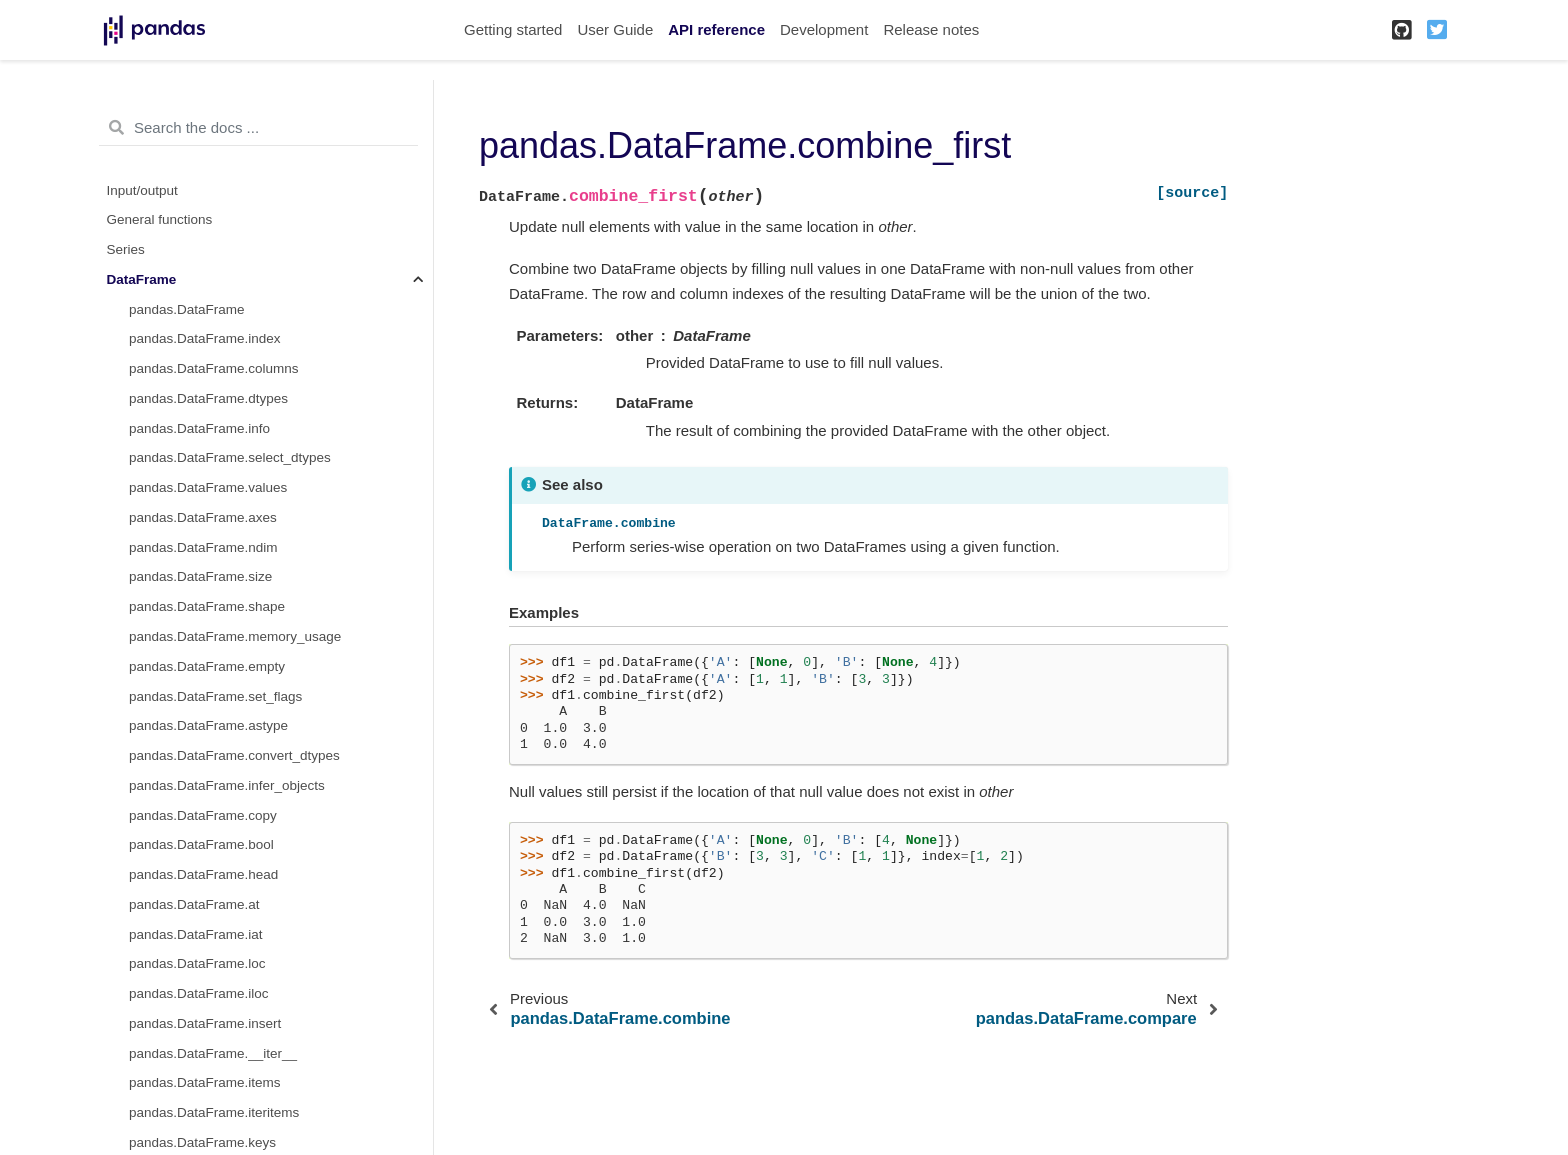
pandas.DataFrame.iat (196, 934)
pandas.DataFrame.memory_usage (235, 636)
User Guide (615, 29)
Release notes (931, 29)
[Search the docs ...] (258, 128)
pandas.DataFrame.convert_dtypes (234, 755)
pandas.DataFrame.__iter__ (213, 1053)
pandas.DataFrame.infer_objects (227, 785)
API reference (716, 29)
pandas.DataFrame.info (199, 428)
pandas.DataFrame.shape (207, 606)
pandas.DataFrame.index (205, 338)
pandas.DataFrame (187, 309)
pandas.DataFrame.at (194, 904)
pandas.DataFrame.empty (207, 666)
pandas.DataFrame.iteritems (214, 1112)
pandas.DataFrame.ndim (203, 547)
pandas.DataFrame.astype (208, 725)
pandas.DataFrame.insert (205, 1023)
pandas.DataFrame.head (203, 874)
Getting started (513, 29)
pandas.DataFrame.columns (214, 368)
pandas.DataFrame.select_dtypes (230, 457)
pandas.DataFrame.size (200, 576)
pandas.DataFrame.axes (203, 517)
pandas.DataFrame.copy (203, 815)
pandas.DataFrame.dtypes (208, 398)
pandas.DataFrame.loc (197, 963)
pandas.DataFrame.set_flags (215, 696)
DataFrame (142, 279)
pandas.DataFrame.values (208, 487)
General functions (160, 219)
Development (824, 29)
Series (126, 249)
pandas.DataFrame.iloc (199, 993)
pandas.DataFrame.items (205, 1082)
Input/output (142, 190)
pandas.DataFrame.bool (201, 844)
